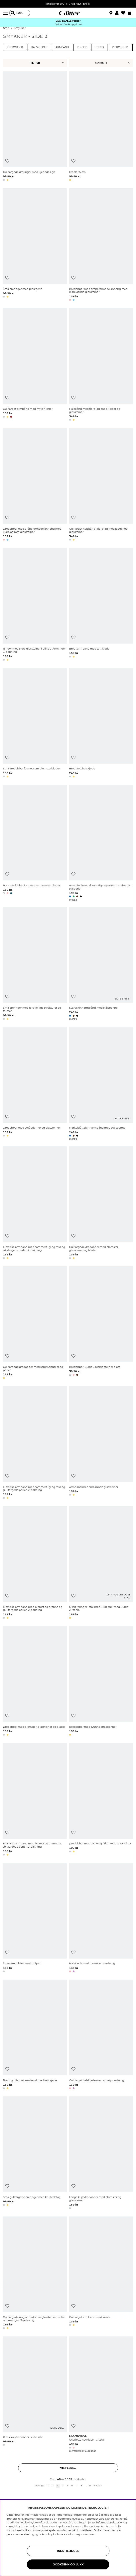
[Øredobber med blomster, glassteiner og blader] (35, 1681)
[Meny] (6, 13)
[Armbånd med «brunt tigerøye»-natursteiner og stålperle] (101, 843)
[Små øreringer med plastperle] (35, 245)
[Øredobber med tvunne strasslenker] (101, 1681)
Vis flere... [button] (68, 2467)
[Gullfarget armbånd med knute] (101, 2273)
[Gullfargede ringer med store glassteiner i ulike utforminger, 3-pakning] (35, 2273)
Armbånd (62, 47)
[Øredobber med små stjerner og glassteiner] (35, 1084)
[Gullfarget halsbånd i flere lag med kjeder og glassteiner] (101, 485)
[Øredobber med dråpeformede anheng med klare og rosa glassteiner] (35, 485)
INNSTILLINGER (68, 2551)
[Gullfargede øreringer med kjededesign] (35, 126)
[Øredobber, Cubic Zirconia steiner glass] (101, 1323)
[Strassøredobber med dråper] (35, 1918)
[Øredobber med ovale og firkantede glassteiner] (101, 1800)
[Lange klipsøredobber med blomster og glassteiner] (101, 2153)
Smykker (20, 27)
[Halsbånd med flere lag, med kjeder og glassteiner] (101, 365)
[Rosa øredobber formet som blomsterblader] (35, 843)
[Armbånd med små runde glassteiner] (101, 1443)
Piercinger (120, 47)
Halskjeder (39, 47)
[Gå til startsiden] (68, 13)
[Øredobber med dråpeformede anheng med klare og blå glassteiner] (101, 245)
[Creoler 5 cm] (101, 126)
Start (6, 27)
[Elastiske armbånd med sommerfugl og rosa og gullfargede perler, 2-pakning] (35, 1443)
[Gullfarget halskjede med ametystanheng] (101, 2035)
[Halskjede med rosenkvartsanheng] (101, 1918)
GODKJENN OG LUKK (68, 2564)
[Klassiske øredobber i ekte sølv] (35, 2394)
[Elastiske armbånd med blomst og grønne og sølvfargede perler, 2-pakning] (35, 1800)
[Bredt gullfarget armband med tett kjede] (35, 2035)
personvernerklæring (20, 2534)
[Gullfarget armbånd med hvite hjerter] (35, 365)
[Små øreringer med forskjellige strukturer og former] (35, 964)
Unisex (99, 47)
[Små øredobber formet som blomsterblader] (35, 723)
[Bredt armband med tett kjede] (101, 605)
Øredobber (15, 47)
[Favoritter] (124, 13)
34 (90, 2485)
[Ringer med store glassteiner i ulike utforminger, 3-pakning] (35, 605)
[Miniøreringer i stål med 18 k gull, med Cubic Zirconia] (101, 1563)
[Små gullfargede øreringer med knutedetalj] (35, 2153)
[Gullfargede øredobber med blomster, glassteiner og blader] (101, 1203)
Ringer (82, 47)
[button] (118, 13)
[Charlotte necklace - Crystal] (101, 2394)
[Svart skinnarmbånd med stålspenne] (101, 964)
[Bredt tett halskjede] (101, 723)
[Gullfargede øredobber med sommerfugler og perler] (35, 1323)
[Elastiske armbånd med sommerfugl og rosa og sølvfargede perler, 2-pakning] (35, 1203)
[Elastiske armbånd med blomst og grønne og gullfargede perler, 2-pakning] (35, 1563)
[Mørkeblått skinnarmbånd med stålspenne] (101, 1084)
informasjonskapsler (81, 2534)
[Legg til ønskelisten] (7, 160)
